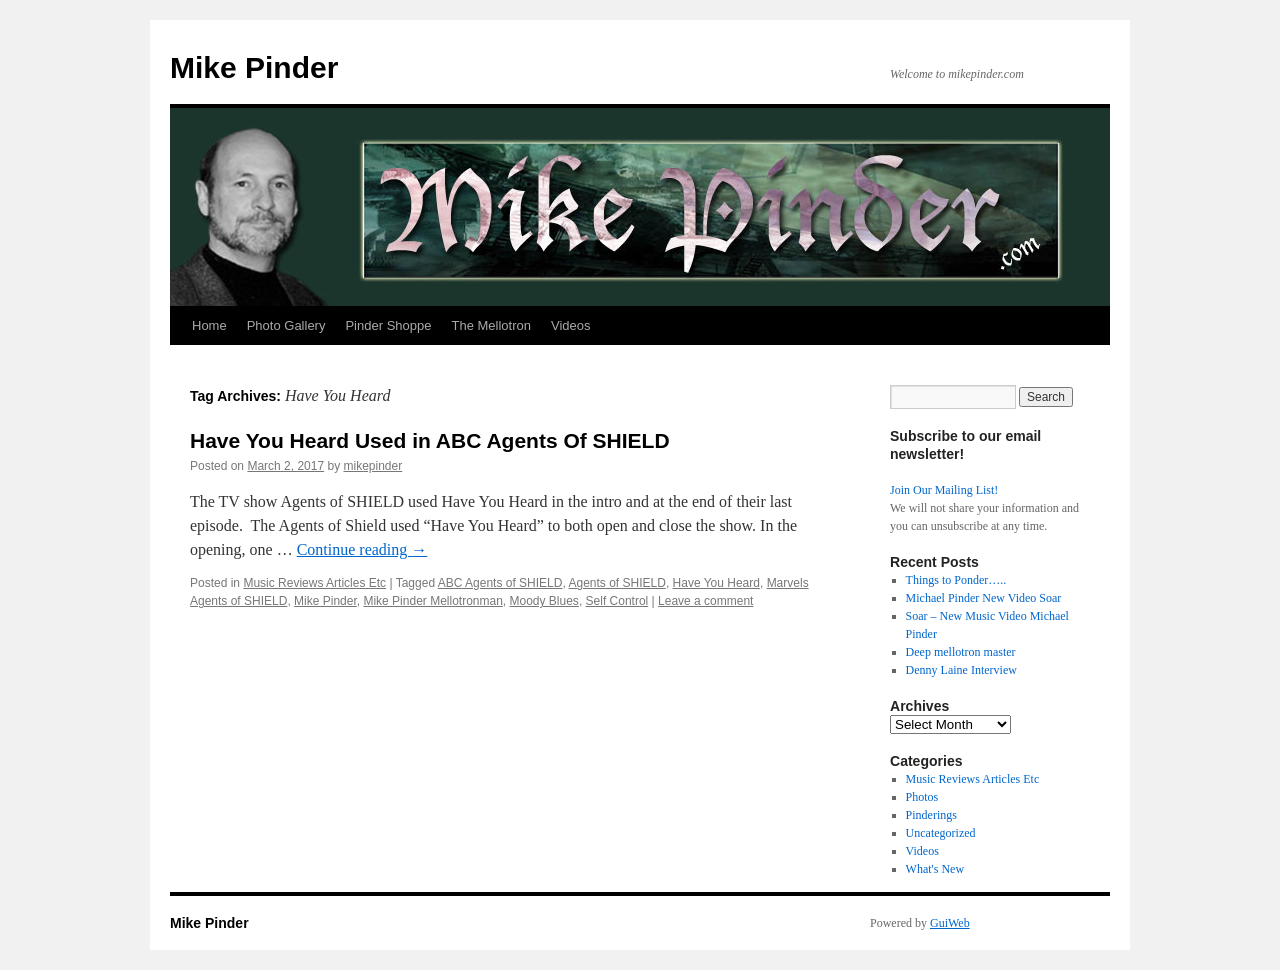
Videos (571, 325)
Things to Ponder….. (956, 580)
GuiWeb (950, 923)
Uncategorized (941, 833)
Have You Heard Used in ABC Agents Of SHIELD (430, 440)
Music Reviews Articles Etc (314, 583)
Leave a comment (705, 601)
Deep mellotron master (961, 652)
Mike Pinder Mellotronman (432, 601)
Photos (922, 797)
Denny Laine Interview (961, 670)
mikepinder (372, 466)
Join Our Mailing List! (944, 490)
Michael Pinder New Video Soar (984, 598)
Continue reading (362, 549)
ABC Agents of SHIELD (500, 583)
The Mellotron (490, 325)
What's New (935, 869)
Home (209, 325)
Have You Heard (716, 583)
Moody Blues (544, 601)
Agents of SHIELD (616, 583)
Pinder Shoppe (388, 325)
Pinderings (931, 815)
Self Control (617, 601)
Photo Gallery (286, 325)
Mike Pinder (254, 67)
